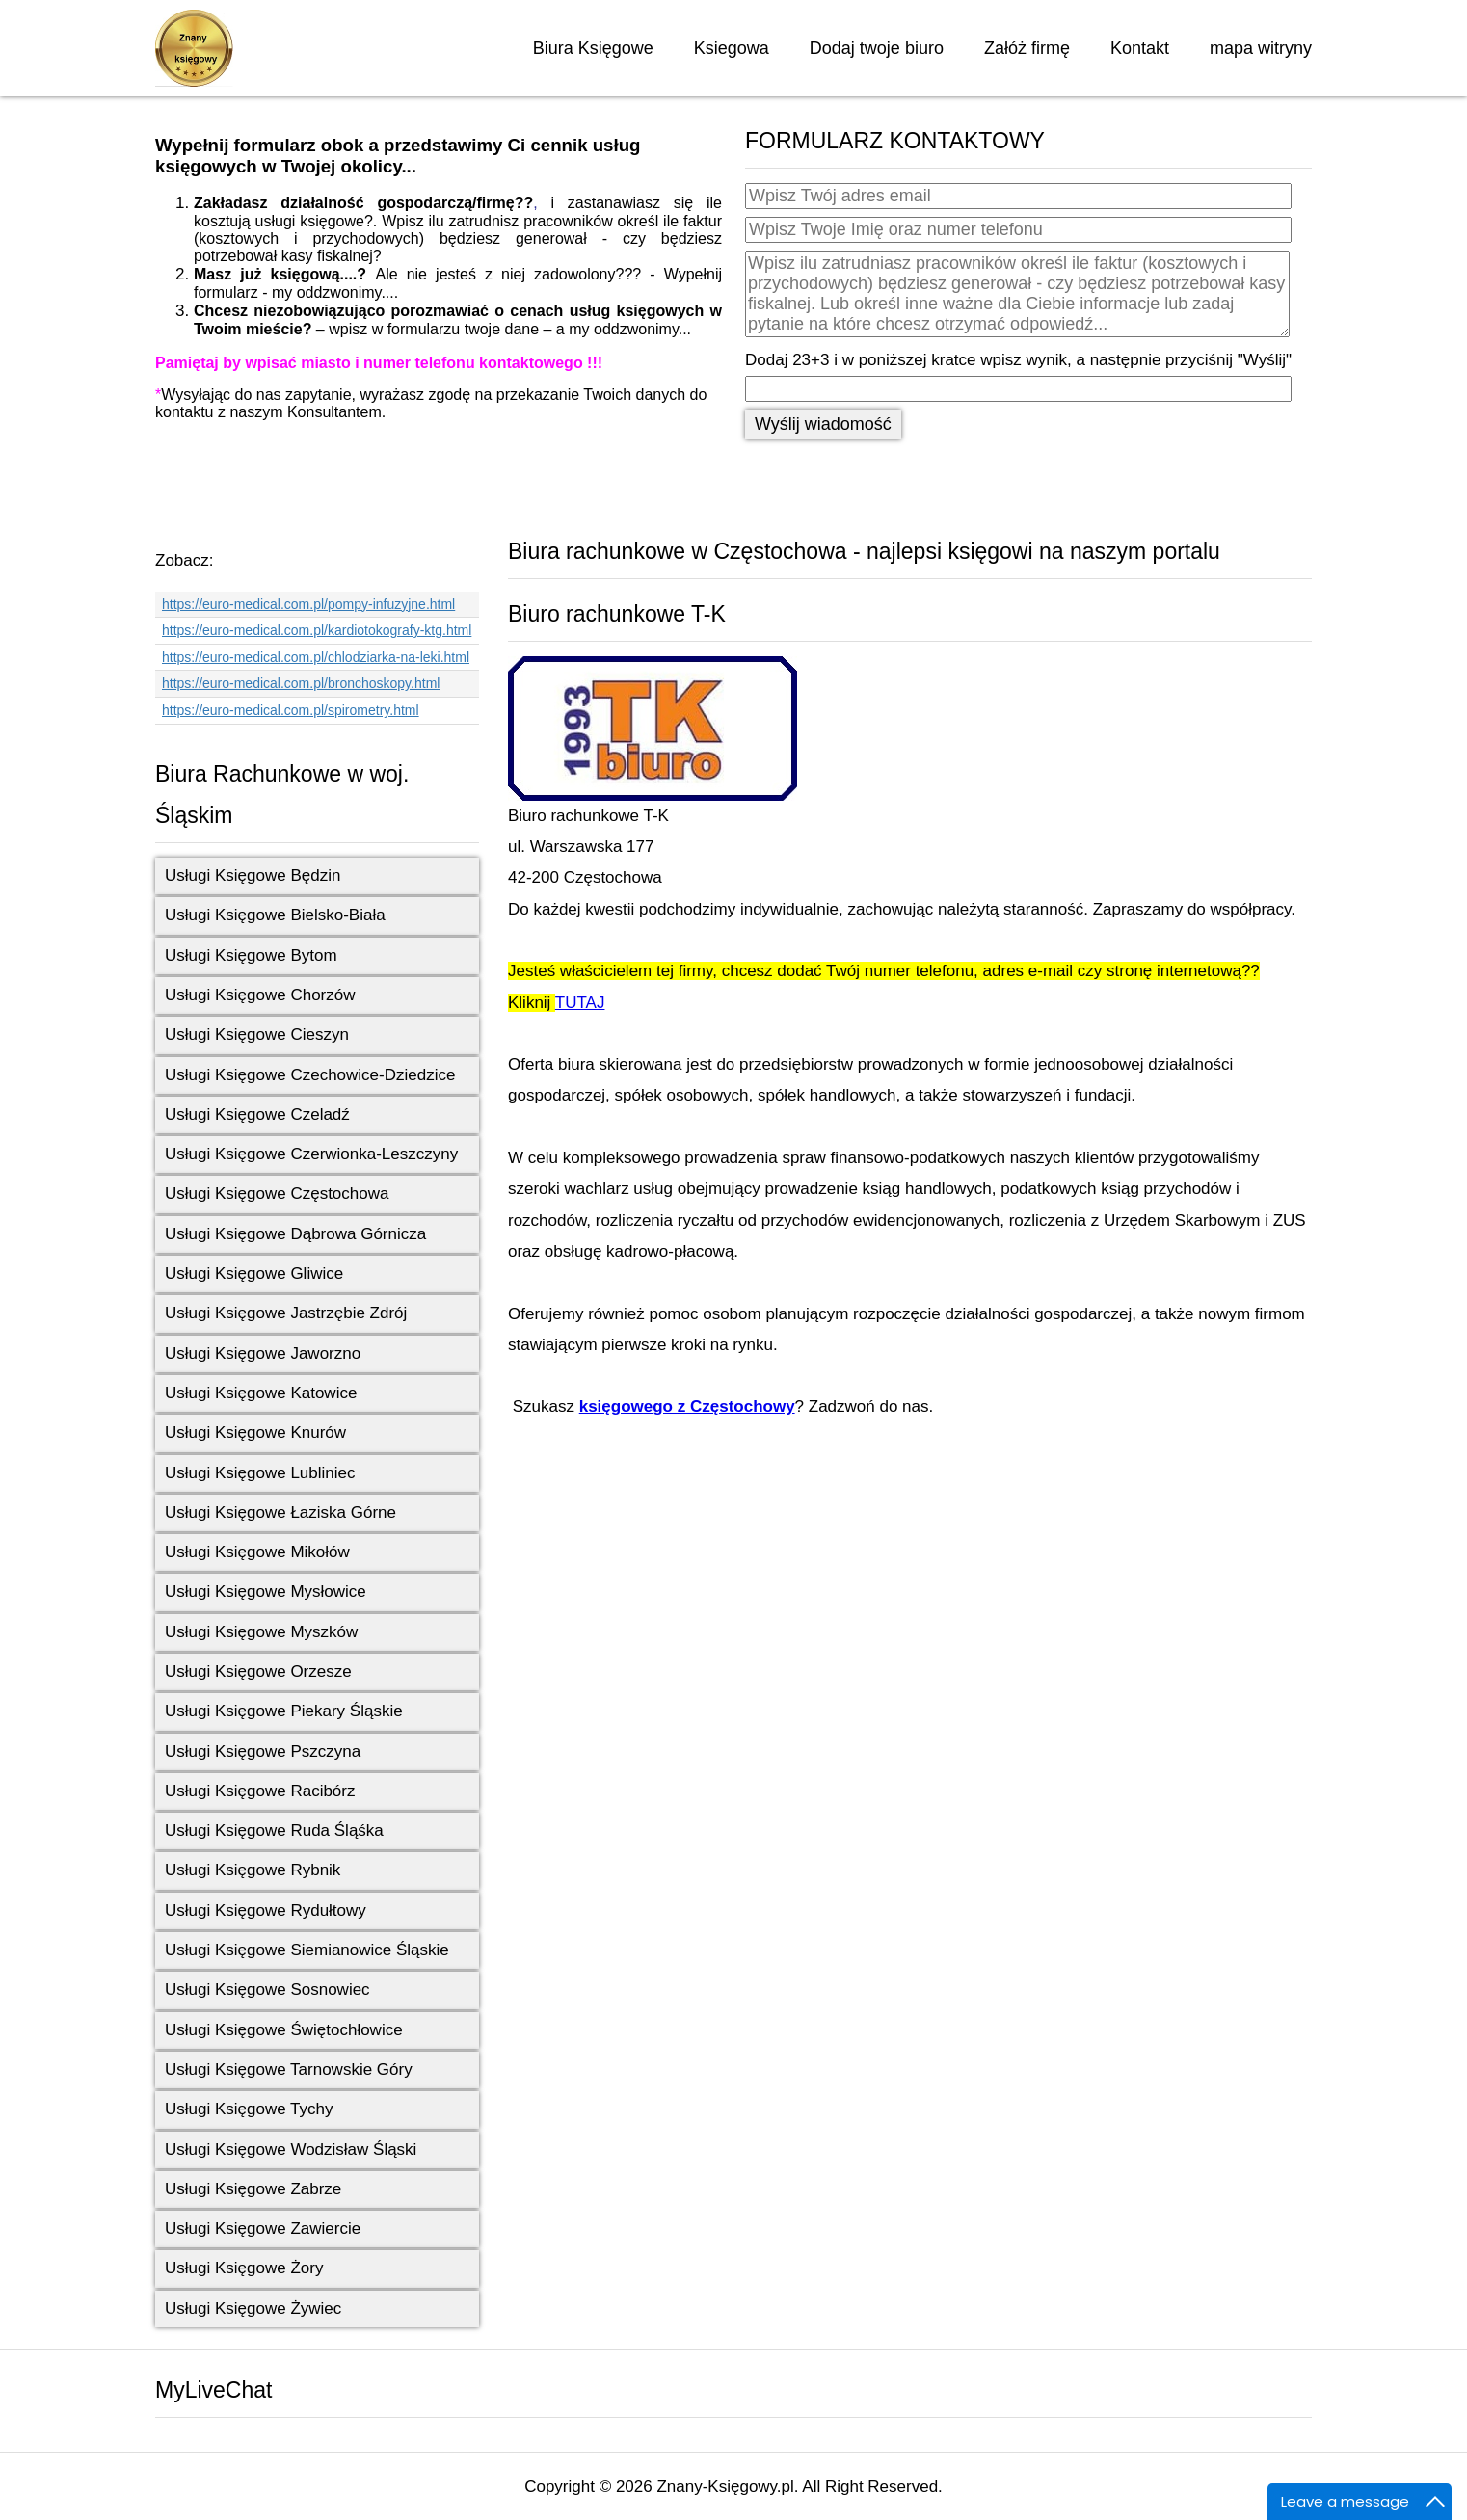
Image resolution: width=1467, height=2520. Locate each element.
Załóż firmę (1027, 48)
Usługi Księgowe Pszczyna (262, 1751)
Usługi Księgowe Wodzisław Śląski (290, 2149)
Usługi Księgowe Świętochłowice (284, 2030)
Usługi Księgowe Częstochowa (276, 1193)
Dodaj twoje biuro (877, 48)
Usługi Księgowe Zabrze (253, 2189)
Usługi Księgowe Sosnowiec (267, 1989)
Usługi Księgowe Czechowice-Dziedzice (310, 1075)
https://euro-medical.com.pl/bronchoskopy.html (301, 683)
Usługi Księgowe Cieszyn (257, 1034)
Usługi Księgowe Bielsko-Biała (275, 915)
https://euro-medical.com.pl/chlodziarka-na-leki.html (315, 657)
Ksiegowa (731, 48)
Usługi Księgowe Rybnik (252, 1870)
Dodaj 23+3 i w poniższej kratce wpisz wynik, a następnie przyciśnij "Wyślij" (1018, 360)
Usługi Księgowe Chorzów (260, 995)
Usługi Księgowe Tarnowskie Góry (289, 2069)
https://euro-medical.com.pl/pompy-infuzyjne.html (308, 604)
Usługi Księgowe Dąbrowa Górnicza (295, 1234)
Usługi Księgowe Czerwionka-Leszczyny (311, 1154)
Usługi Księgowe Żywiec (253, 2308)
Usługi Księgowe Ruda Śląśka (274, 1830)
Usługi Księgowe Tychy (249, 2109)
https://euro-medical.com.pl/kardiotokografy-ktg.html (316, 630)
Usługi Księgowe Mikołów (257, 1552)
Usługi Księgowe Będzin (252, 875)
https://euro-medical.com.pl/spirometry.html (290, 710)
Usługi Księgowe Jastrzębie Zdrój (286, 1313)
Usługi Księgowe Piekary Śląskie (284, 1711)
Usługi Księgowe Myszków (261, 1632)
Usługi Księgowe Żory (244, 2268)
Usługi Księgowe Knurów (255, 1432)
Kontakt (1139, 48)
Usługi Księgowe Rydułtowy (265, 1910)
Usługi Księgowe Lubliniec (260, 1473)
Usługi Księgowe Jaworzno (262, 1353)
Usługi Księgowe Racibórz (260, 1791)
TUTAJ (580, 1003)
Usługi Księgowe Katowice (261, 1393)
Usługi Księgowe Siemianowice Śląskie (307, 1950)
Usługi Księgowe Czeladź (257, 1114)
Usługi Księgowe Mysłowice (265, 1591)
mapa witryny (1261, 48)
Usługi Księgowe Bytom (251, 955)
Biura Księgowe (593, 48)
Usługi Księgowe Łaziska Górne (280, 1512)
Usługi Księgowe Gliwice (254, 1273)
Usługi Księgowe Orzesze (258, 1671)
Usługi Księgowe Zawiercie (262, 2228)
